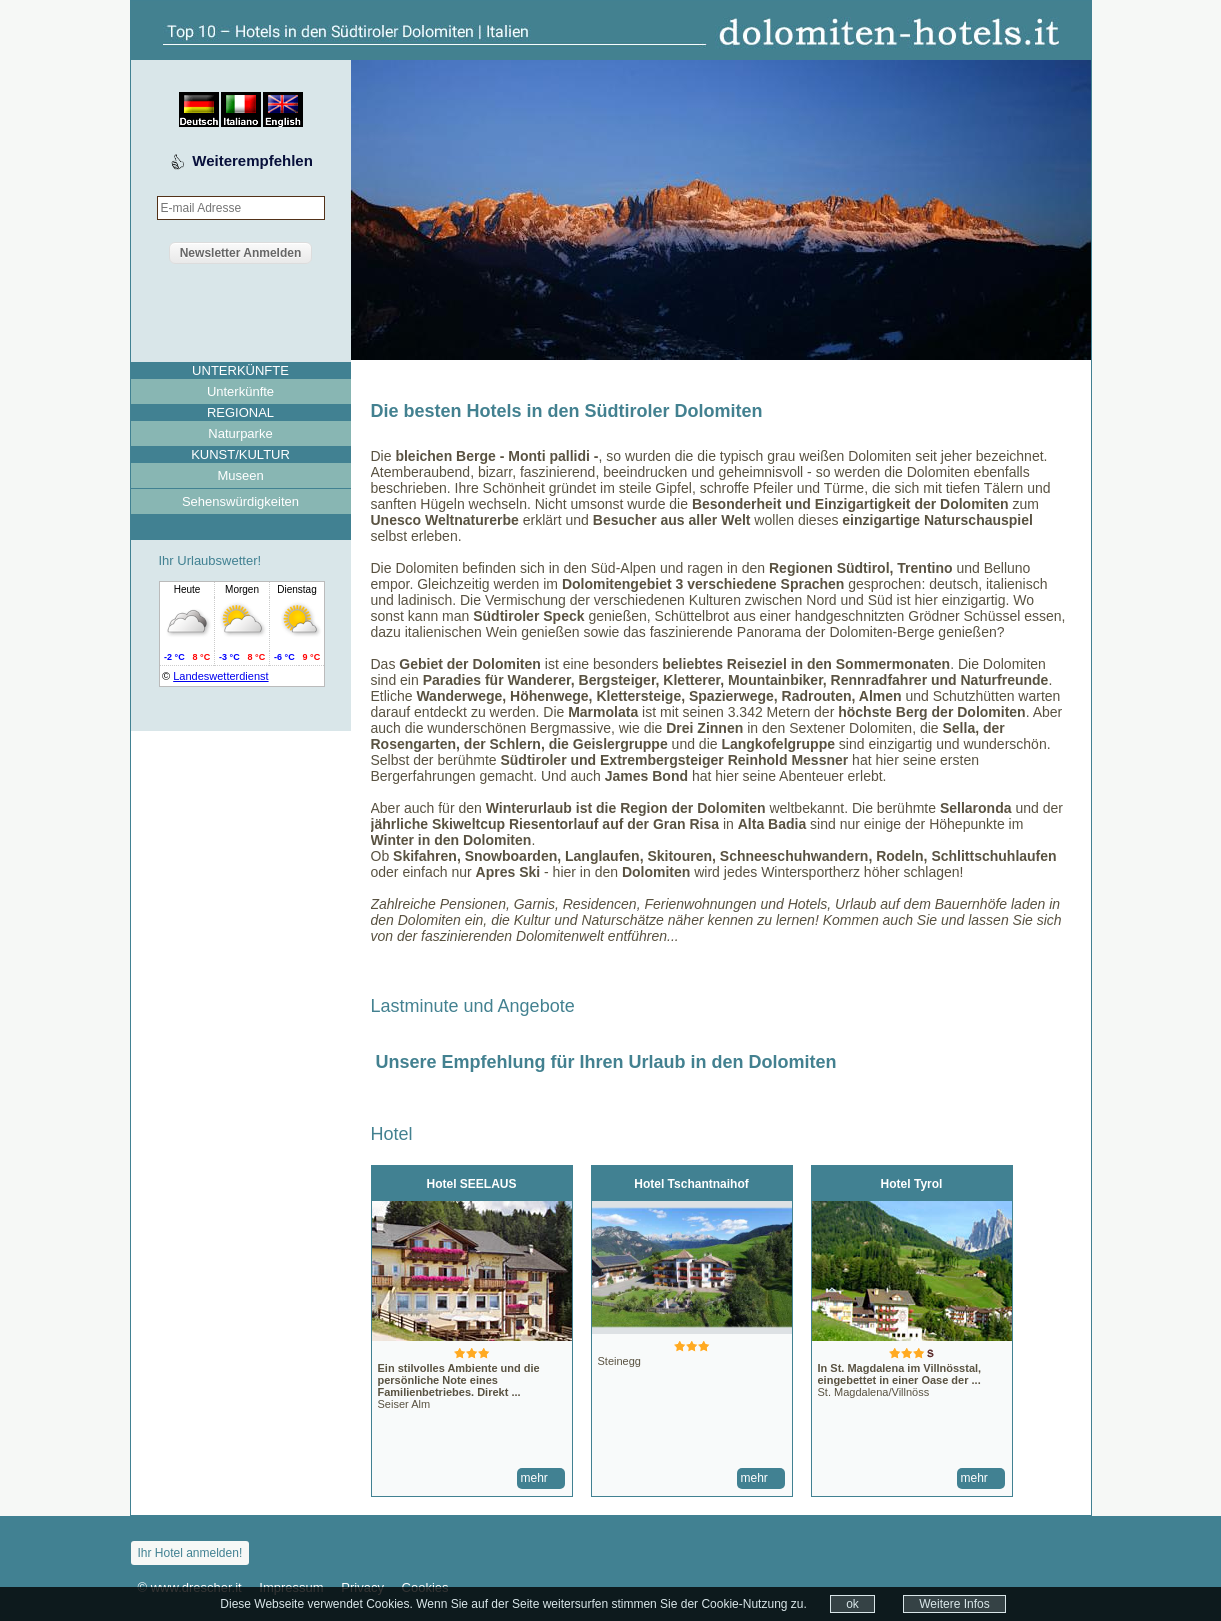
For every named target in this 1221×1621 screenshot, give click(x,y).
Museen (240, 475)
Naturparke (240, 433)
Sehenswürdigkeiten (240, 501)
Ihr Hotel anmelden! (190, 1553)
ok (852, 1604)
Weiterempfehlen (252, 160)
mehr (534, 1478)
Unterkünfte (240, 391)
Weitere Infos (954, 1604)
